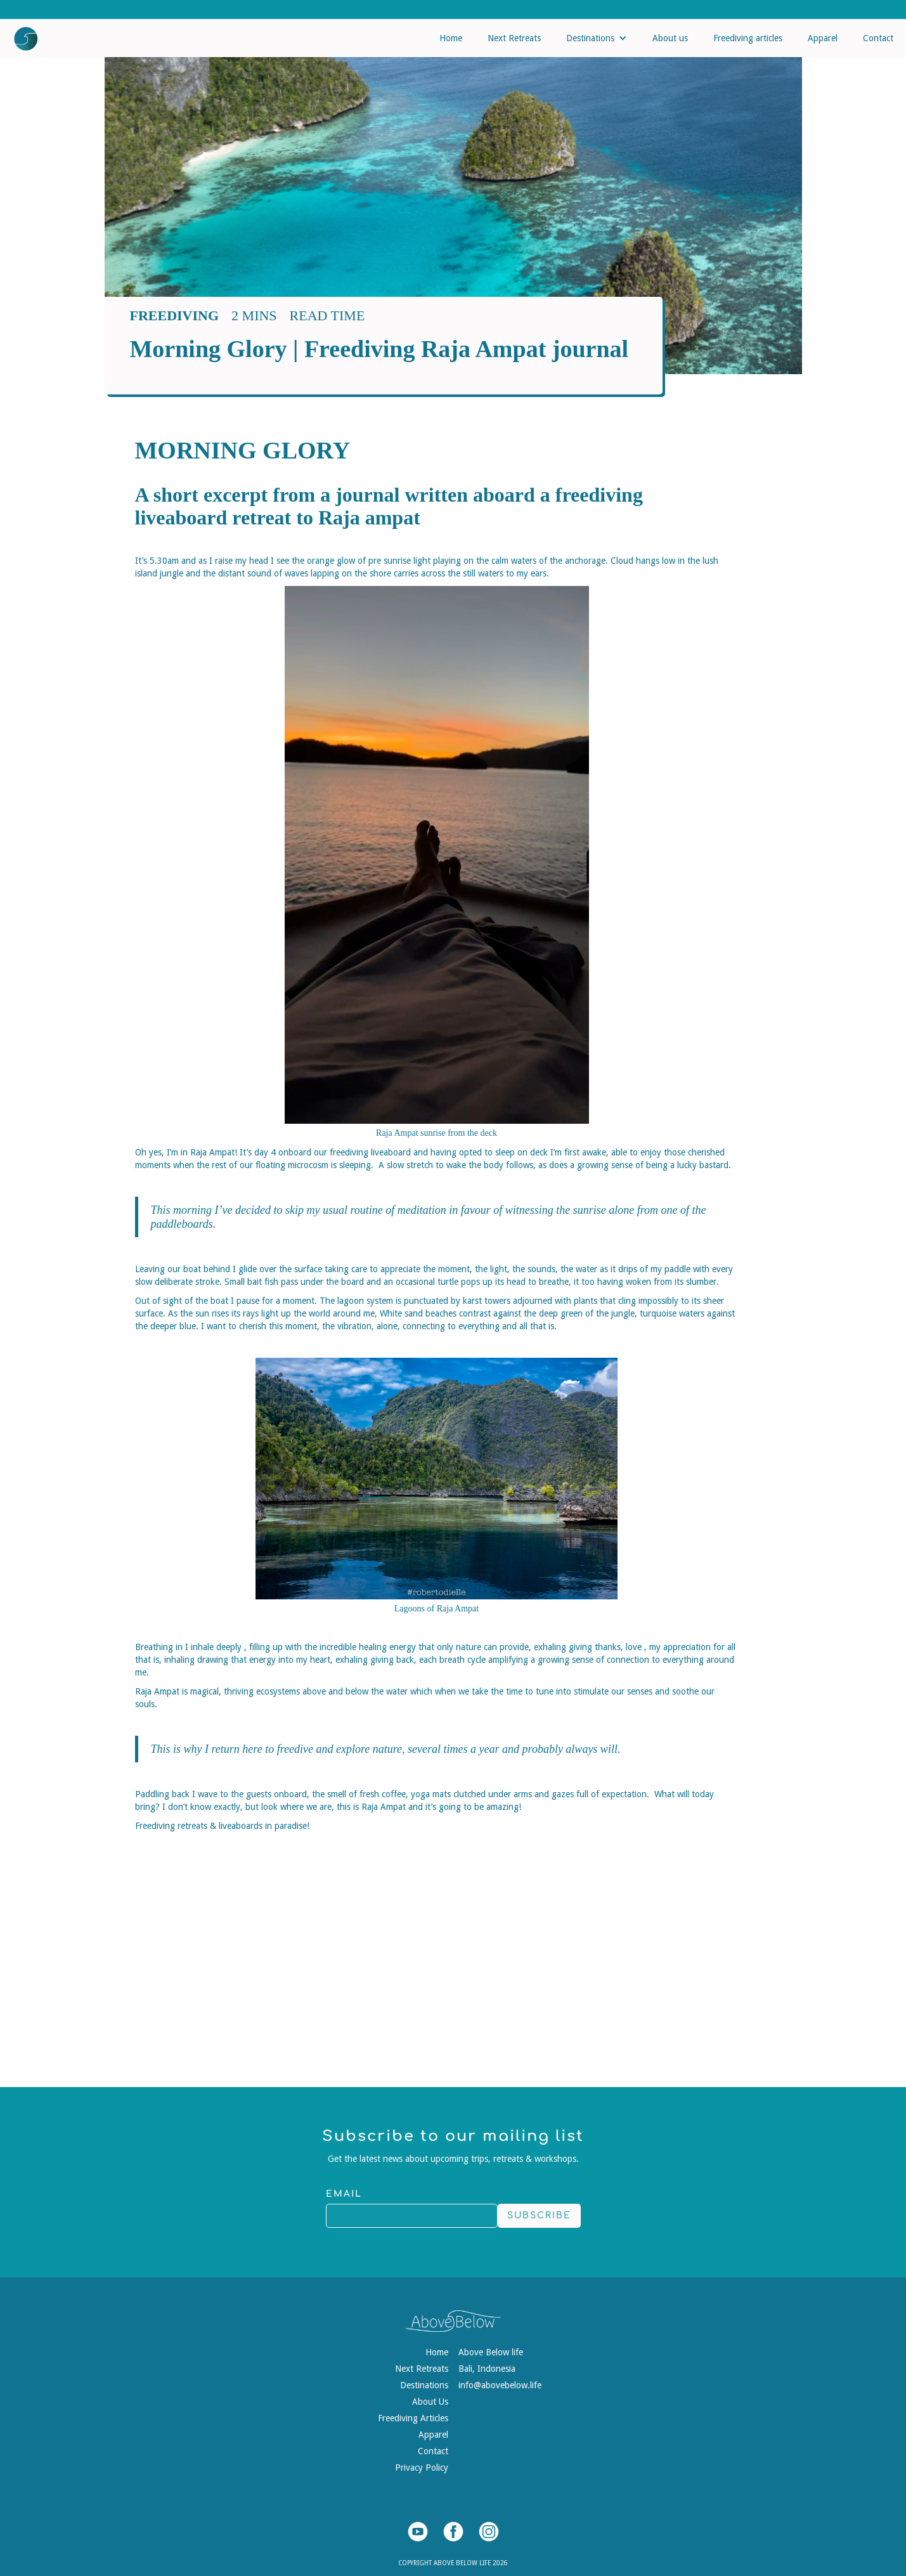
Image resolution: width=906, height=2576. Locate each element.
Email (344, 2194)
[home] (19, 35)
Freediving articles (747, 38)
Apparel (823, 38)
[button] (596, 38)
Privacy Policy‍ (421, 2467)
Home (450, 38)
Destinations (424, 2385)
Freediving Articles (413, 2418)
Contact (878, 38)
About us (670, 38)
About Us (430, 2402)
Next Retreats (514, 38)
